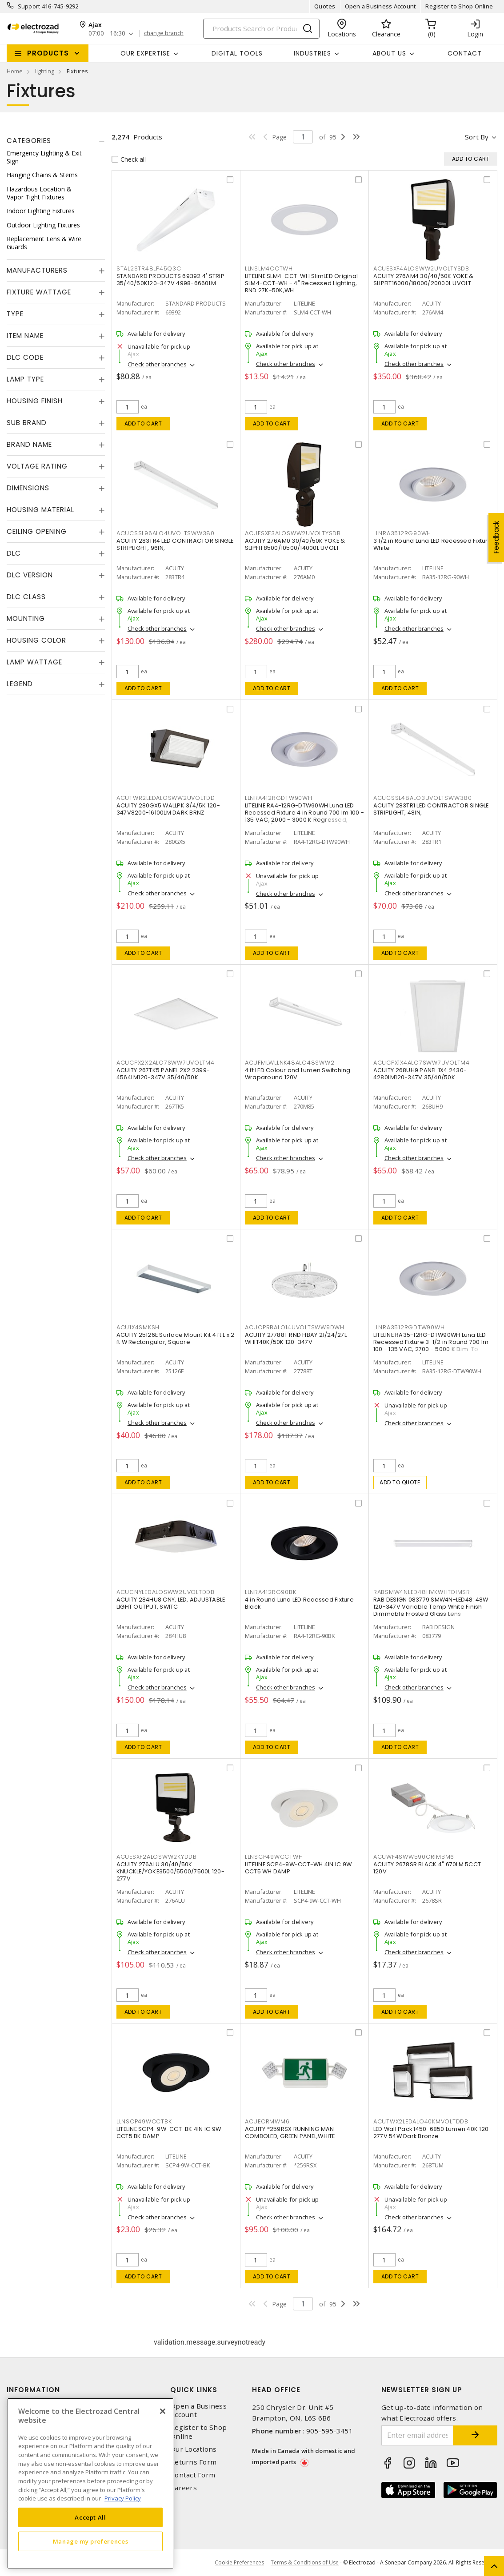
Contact (465, 53)
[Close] (162, 2411)
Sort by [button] (476, 136)
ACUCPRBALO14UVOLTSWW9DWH (294, 1327)
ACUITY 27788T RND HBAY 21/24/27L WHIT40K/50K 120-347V (296, 1338)
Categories (29, 140)
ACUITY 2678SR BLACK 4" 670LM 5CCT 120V (427, 1867)
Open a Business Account (380, 6)
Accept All (90, 2517)
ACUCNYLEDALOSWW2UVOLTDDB (165, 1592)
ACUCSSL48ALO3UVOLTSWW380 (422, 798)
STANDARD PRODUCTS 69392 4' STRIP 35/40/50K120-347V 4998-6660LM (170, 279)
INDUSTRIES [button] (312, 53)
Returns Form (193, 2462)
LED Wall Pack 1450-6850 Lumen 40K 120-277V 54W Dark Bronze (432, 2132)
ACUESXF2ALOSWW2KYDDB (156, 1856)
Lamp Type (25, 379)
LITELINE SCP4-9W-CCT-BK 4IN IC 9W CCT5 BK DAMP (168, 2132)
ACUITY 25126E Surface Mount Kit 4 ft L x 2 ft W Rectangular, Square (175, 1338)
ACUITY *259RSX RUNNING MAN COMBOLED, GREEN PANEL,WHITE (290, 2132)
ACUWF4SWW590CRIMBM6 (413, 1856)
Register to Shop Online (459, 6)
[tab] (56, 140)
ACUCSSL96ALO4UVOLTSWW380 (165, 533)
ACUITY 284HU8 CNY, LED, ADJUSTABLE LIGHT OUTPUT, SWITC (170, 1603)
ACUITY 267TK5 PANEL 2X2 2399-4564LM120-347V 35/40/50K (163, 1073)
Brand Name (29, 444)
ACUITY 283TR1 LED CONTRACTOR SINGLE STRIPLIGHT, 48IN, (431, 809)
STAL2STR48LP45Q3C (148, 268)
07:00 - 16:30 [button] (106, 33)
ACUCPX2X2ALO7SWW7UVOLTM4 (165, 1062)
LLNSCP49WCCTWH (274, 1856)
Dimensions (28, 488)
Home (15, 71)
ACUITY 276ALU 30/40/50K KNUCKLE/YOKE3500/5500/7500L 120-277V (170, 1871)
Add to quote (400, 1482)
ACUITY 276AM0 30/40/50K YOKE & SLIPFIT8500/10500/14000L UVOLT (295, 544)
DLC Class (26, 596)
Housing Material (40, 509)
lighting (44, 71)
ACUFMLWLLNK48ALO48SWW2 (290, 1062)
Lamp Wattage (34, 662)
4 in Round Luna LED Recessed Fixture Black (299, 1603)
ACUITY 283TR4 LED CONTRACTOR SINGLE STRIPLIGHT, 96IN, (175, 544)
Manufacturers (37, 270)
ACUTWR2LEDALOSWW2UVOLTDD (165, 798)
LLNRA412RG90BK (270, 1592)
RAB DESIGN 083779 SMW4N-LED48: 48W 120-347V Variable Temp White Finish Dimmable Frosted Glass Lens (430, 1607)
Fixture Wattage (39, 292)
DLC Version (30, 575)
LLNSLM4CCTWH (269, 268)
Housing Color (36, 640)
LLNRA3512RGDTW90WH (409, 1327)
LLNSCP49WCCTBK (144, 2121)
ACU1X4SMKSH (138, 1327)
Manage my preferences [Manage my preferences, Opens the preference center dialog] (90, 2541)
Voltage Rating (37, 466)
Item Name (25, 335)
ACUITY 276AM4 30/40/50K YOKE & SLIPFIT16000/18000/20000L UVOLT (423, 279)
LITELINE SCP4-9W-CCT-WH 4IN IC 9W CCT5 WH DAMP (298, 1867)
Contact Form (192, 2475)
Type (15, 313)
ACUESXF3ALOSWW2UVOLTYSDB (293, 533)
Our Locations (193, 2449)
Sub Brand (27, 422)
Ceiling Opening (37, 531)
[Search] (261, 29)
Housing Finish (35, 400)
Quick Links (193, 2389)
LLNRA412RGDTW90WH (278, 798)
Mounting (26, 618)
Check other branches (157, 364)
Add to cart (143, 423)
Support (29, 6)
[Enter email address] (417, 2435)
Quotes (325, 6)
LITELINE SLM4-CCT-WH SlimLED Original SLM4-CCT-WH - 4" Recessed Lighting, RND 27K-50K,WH (301, 283)
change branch (164, 33)
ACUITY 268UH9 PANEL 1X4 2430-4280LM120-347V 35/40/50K (420, 1073)
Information (33, 2389)
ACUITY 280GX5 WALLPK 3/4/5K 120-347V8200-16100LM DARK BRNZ (168, 809)
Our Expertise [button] (145, 53)
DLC (14, 553)
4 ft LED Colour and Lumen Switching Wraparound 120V (298, 1073)
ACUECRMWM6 (267, 2121)
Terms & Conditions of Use (305, 2562)
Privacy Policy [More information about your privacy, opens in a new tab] (122, 2498)
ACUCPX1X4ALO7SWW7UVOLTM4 (421, 1062)
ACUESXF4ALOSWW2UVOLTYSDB (421, 268)
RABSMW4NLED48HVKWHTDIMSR (421, 1592)
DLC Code (25, 357)
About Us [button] (389, 53)
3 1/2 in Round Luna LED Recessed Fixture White (432, 544)
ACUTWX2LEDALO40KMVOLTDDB (420, 2121)
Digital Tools (237, 53)
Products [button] (48, 53)
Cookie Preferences (239, 2562)
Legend (20, 683)
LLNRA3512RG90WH (402, 533)
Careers (183, 2488)
